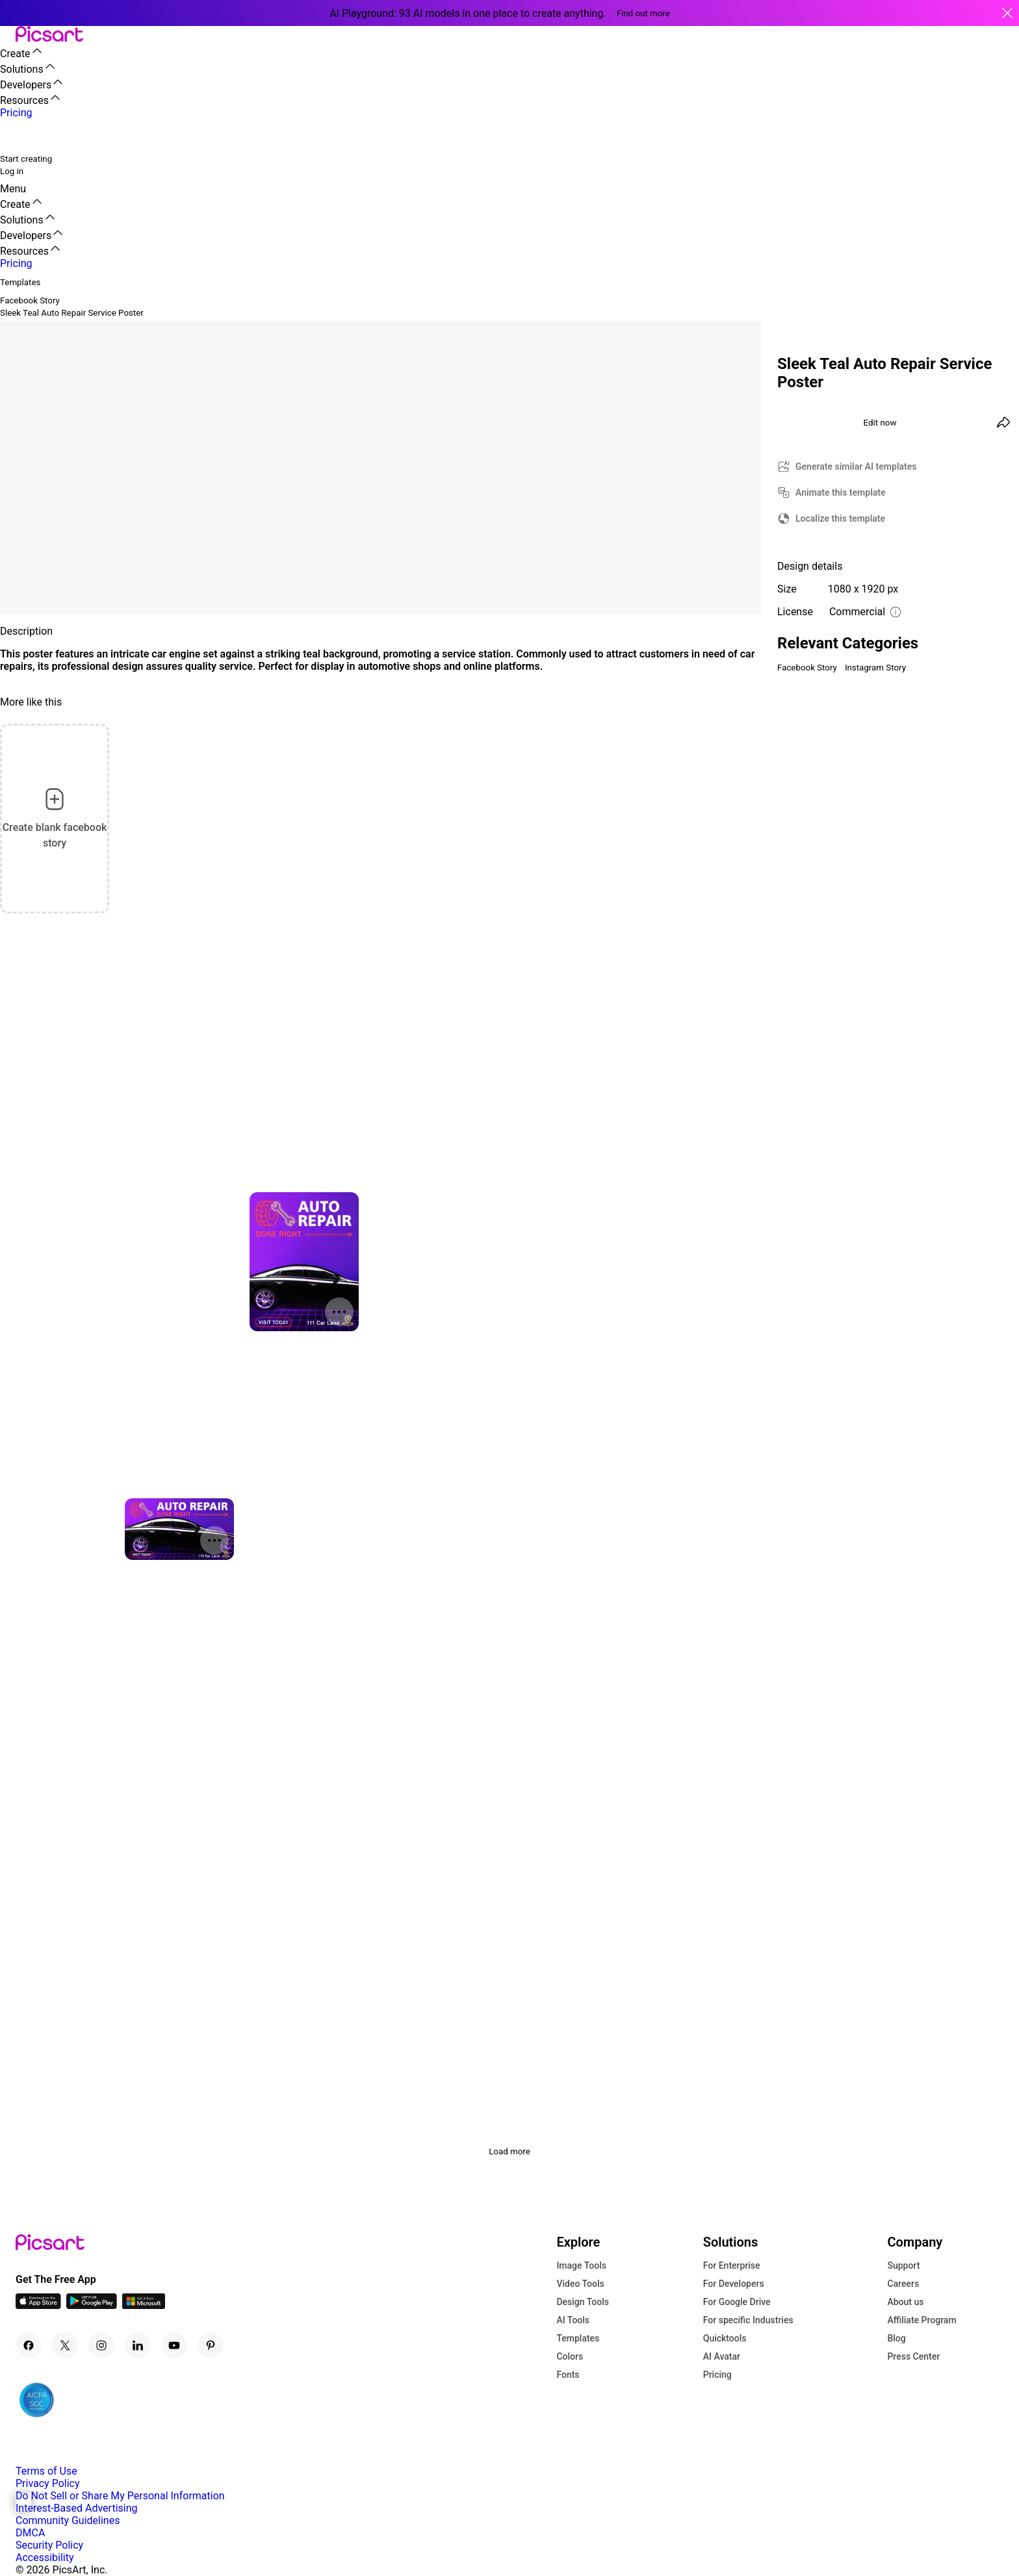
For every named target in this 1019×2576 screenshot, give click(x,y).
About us (905, 2302)
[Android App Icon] (91, 2305)
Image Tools (581, 2265)
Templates (577, 2338)
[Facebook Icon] (29, 2345)
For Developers (733, 2283)
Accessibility (45, 2557)
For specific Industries (748, 2320)
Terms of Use (46, 2471)
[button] (8, 35)
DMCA (30, 2533)
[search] (18, 135)
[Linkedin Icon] (138, 2345)
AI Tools (572, 2320)
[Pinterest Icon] (211, 2345)
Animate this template (840, 492)
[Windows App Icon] (143, 2305)
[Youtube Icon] (174, 2345)
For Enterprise (731, 2265)
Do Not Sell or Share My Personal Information (120, 2496)
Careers (903, 2283)
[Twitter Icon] (65, 2345)
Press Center (913, 2356)
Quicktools (725, 2338)
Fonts (567, 2374)
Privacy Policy (48, 2483)
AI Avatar (721, 2356)
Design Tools (582, 2302)
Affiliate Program (921, 2320)
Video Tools (580, 2283)
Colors (569, 2356)
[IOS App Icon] (38, 2305)
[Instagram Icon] (101, 2345)
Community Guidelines (68, 2520)
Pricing (717, 2374)
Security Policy (49, 2545)
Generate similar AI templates (856, 466)
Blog (896, 2338)
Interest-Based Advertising (76, 2508)
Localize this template (840, 518)
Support (903, 2265)
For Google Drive (737, 2302)
